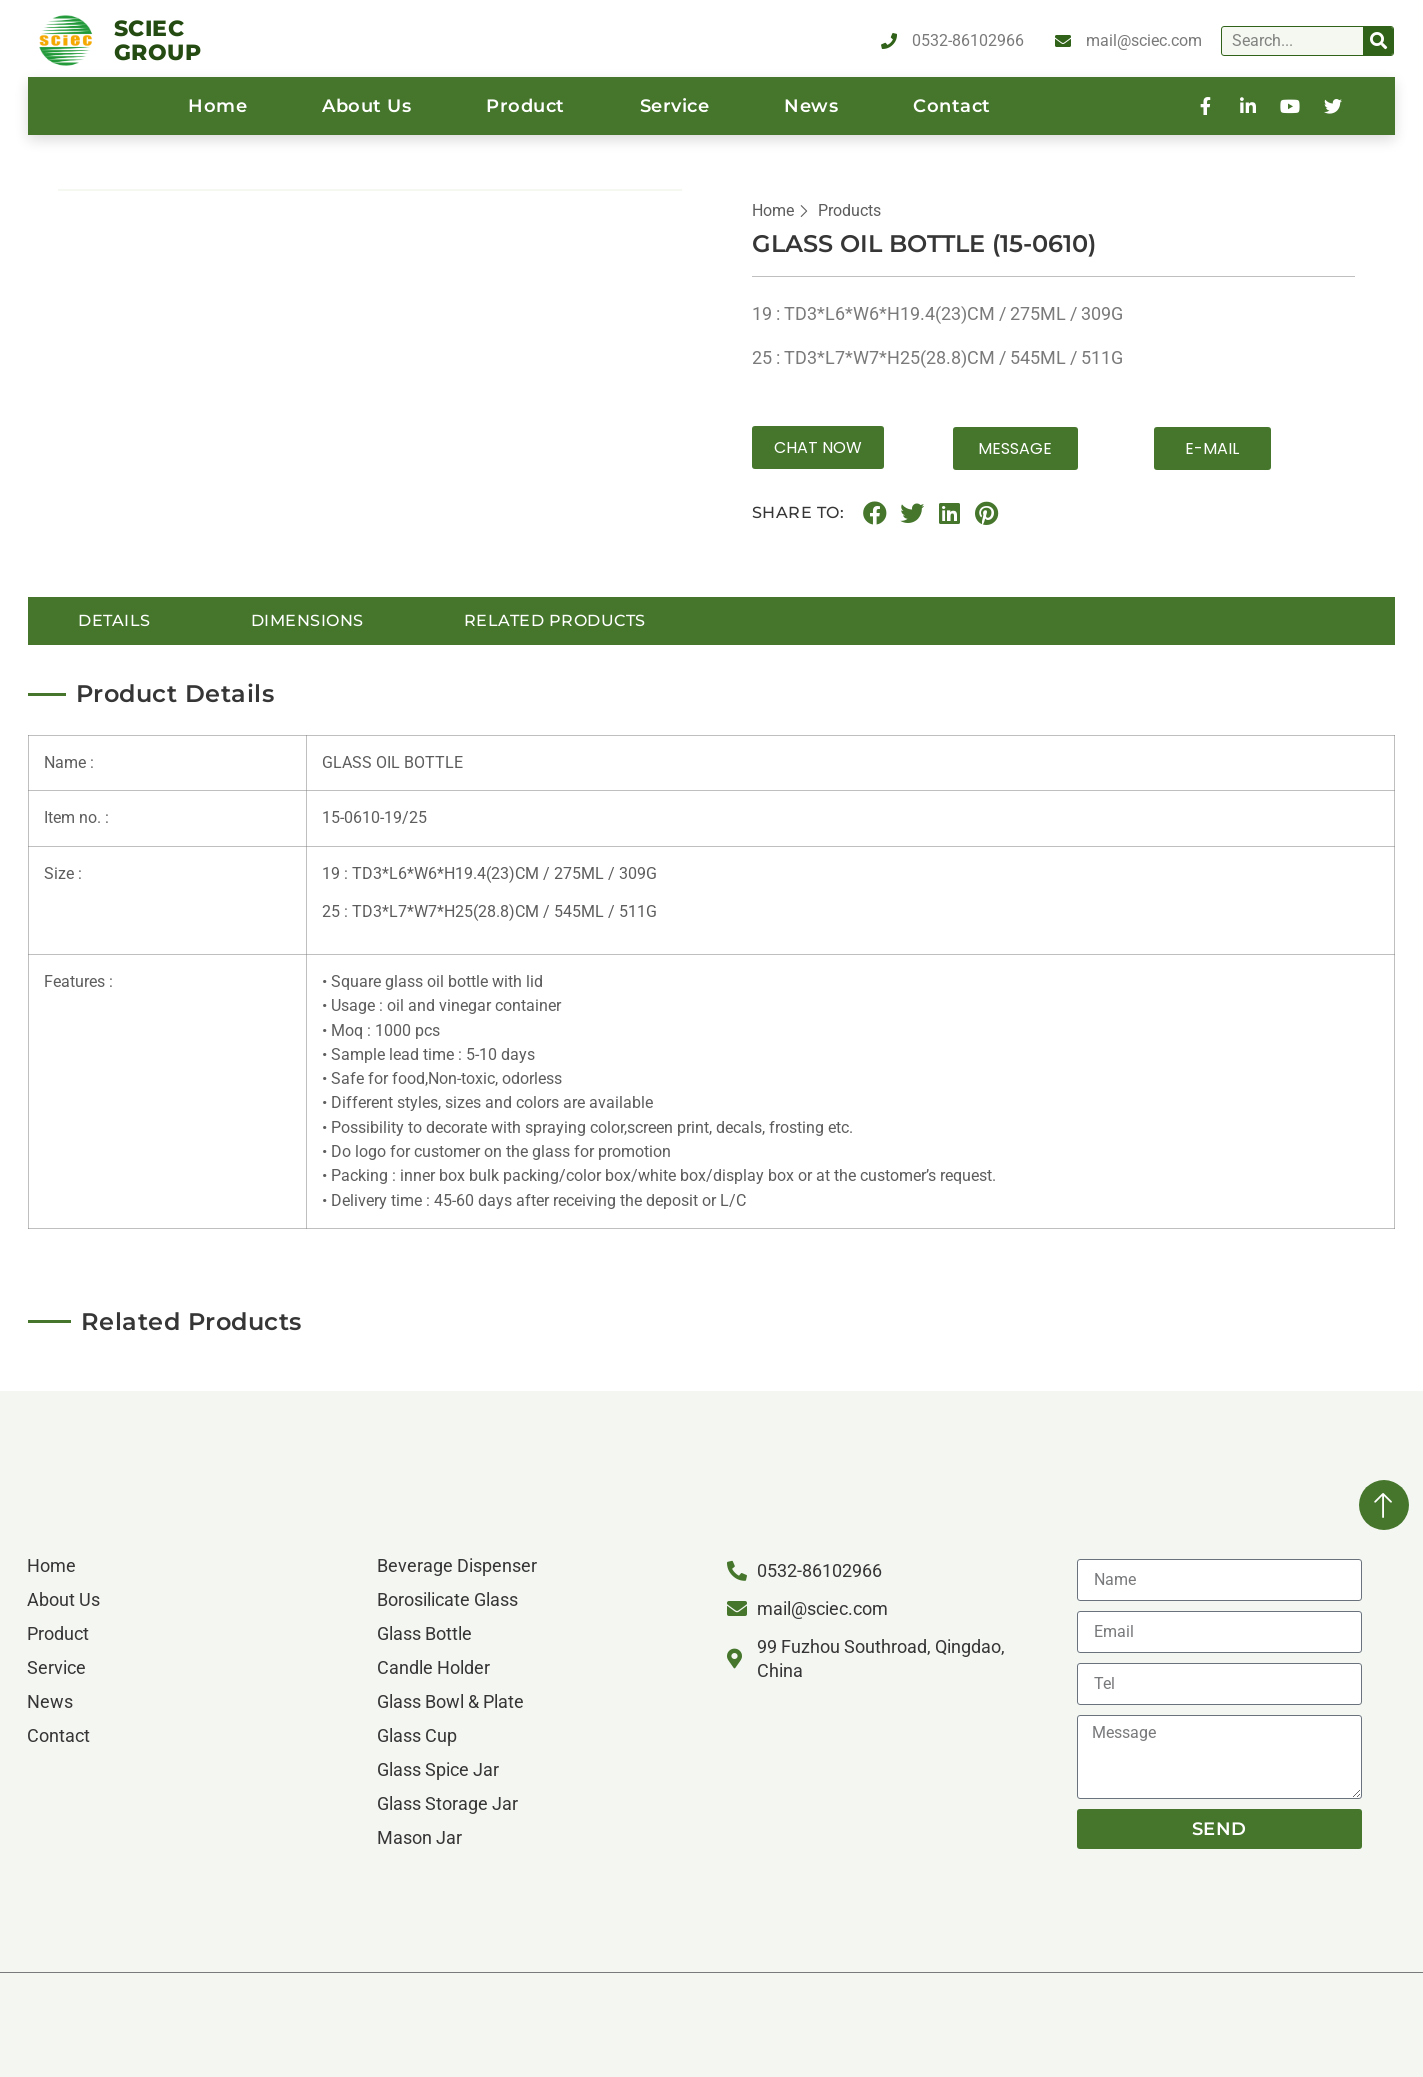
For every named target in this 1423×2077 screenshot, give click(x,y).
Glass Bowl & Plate (450, 1701)
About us (366, 106)
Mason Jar (419, 1837)
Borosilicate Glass (447, 1599)
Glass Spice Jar (438, 1769)
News (811, 106)
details (114, 619)
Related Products (555, 619)
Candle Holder (433, 1667)
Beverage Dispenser (457, 1565)
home (217, 106)
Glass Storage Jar (447, 1803)
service (675, 106)
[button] (818, 447)
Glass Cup (417, 1735)
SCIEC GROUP (158, 40)
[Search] (1378, 41)
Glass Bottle (424, 1633)
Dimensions (307, 619)
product (525, 106)
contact (952, 106)
